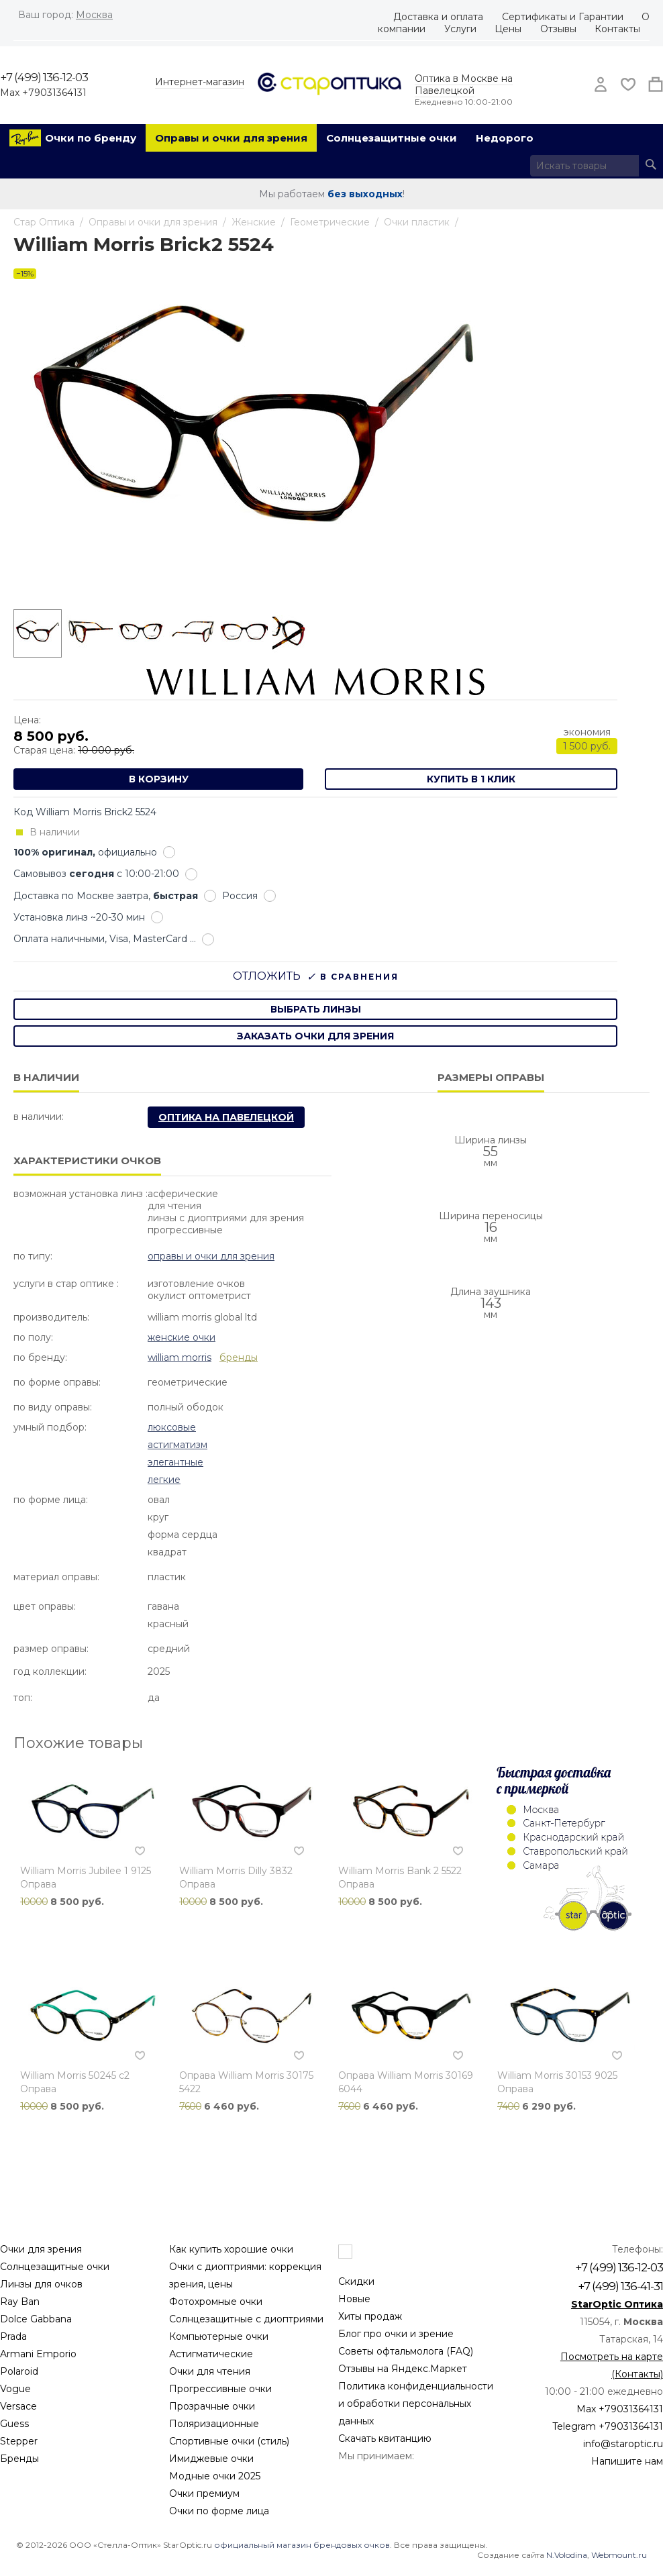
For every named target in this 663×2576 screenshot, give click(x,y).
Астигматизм (177, 1445)
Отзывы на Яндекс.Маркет (402, 2369)
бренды (238, 1357)
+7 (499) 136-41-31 (620, 2286)
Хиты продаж (370, 2316)
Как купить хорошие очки (231, 2249)
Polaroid (19, 2371)
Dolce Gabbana (36, 2319)
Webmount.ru (619, 2555)
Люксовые (172, 1427)
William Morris (179, 1357)
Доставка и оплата (438, 17)
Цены (508, 29)
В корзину (159, 779)
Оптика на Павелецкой (226, 1117)
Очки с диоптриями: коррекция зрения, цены (245, 2275)
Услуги (460, 29)
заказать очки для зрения (315, 1036)
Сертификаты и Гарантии (562, 17)
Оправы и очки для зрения (231, 138)
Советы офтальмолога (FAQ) (405, 2351)
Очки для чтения (209, 2371)
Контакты (617, 29)
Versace (18, 2406)
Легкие (164, 1480)
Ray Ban (20, 2302)
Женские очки (181, 1337)
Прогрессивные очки (220, 2389)
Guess (14, 2424)
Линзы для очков (41, 2284)
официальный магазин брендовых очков (302, 2545)
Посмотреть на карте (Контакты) (611, 2365)
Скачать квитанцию (384, 2438)
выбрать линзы (315, 1009)
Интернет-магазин (199, 82)
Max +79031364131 (43, 93)
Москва (94, 15)
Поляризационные (214, 2424)
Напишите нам (627, 2461)
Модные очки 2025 (214, 2476)
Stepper (19, 2441)
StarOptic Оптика (617, 2304)
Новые (354, 2299)
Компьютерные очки (218, 2336)
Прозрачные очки (212, 2406)
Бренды (19, 2459)
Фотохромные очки (215, 2302)
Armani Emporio (38, 2354)
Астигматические (211, 2354)
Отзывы (558, 29)
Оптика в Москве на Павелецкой (464, 84)
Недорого (504, 138)
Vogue (15, 2389)
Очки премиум (204, 2493)
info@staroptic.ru (623, 2444)
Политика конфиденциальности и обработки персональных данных (415, 2403)
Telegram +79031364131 (607, 2426)
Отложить (267, 976)
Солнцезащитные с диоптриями (246, 2319)
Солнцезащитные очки (391, 138)
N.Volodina (566, 2555)
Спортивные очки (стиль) (229, 2441)
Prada (13, 2336)
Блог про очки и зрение (396, 2334)
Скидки (356, 2281)
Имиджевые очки (211, 2459)
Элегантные (175, 1462)
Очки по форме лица (219, 2511)
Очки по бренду (90, 138)
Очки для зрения (41, 2249)
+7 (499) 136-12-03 (44, 77)
